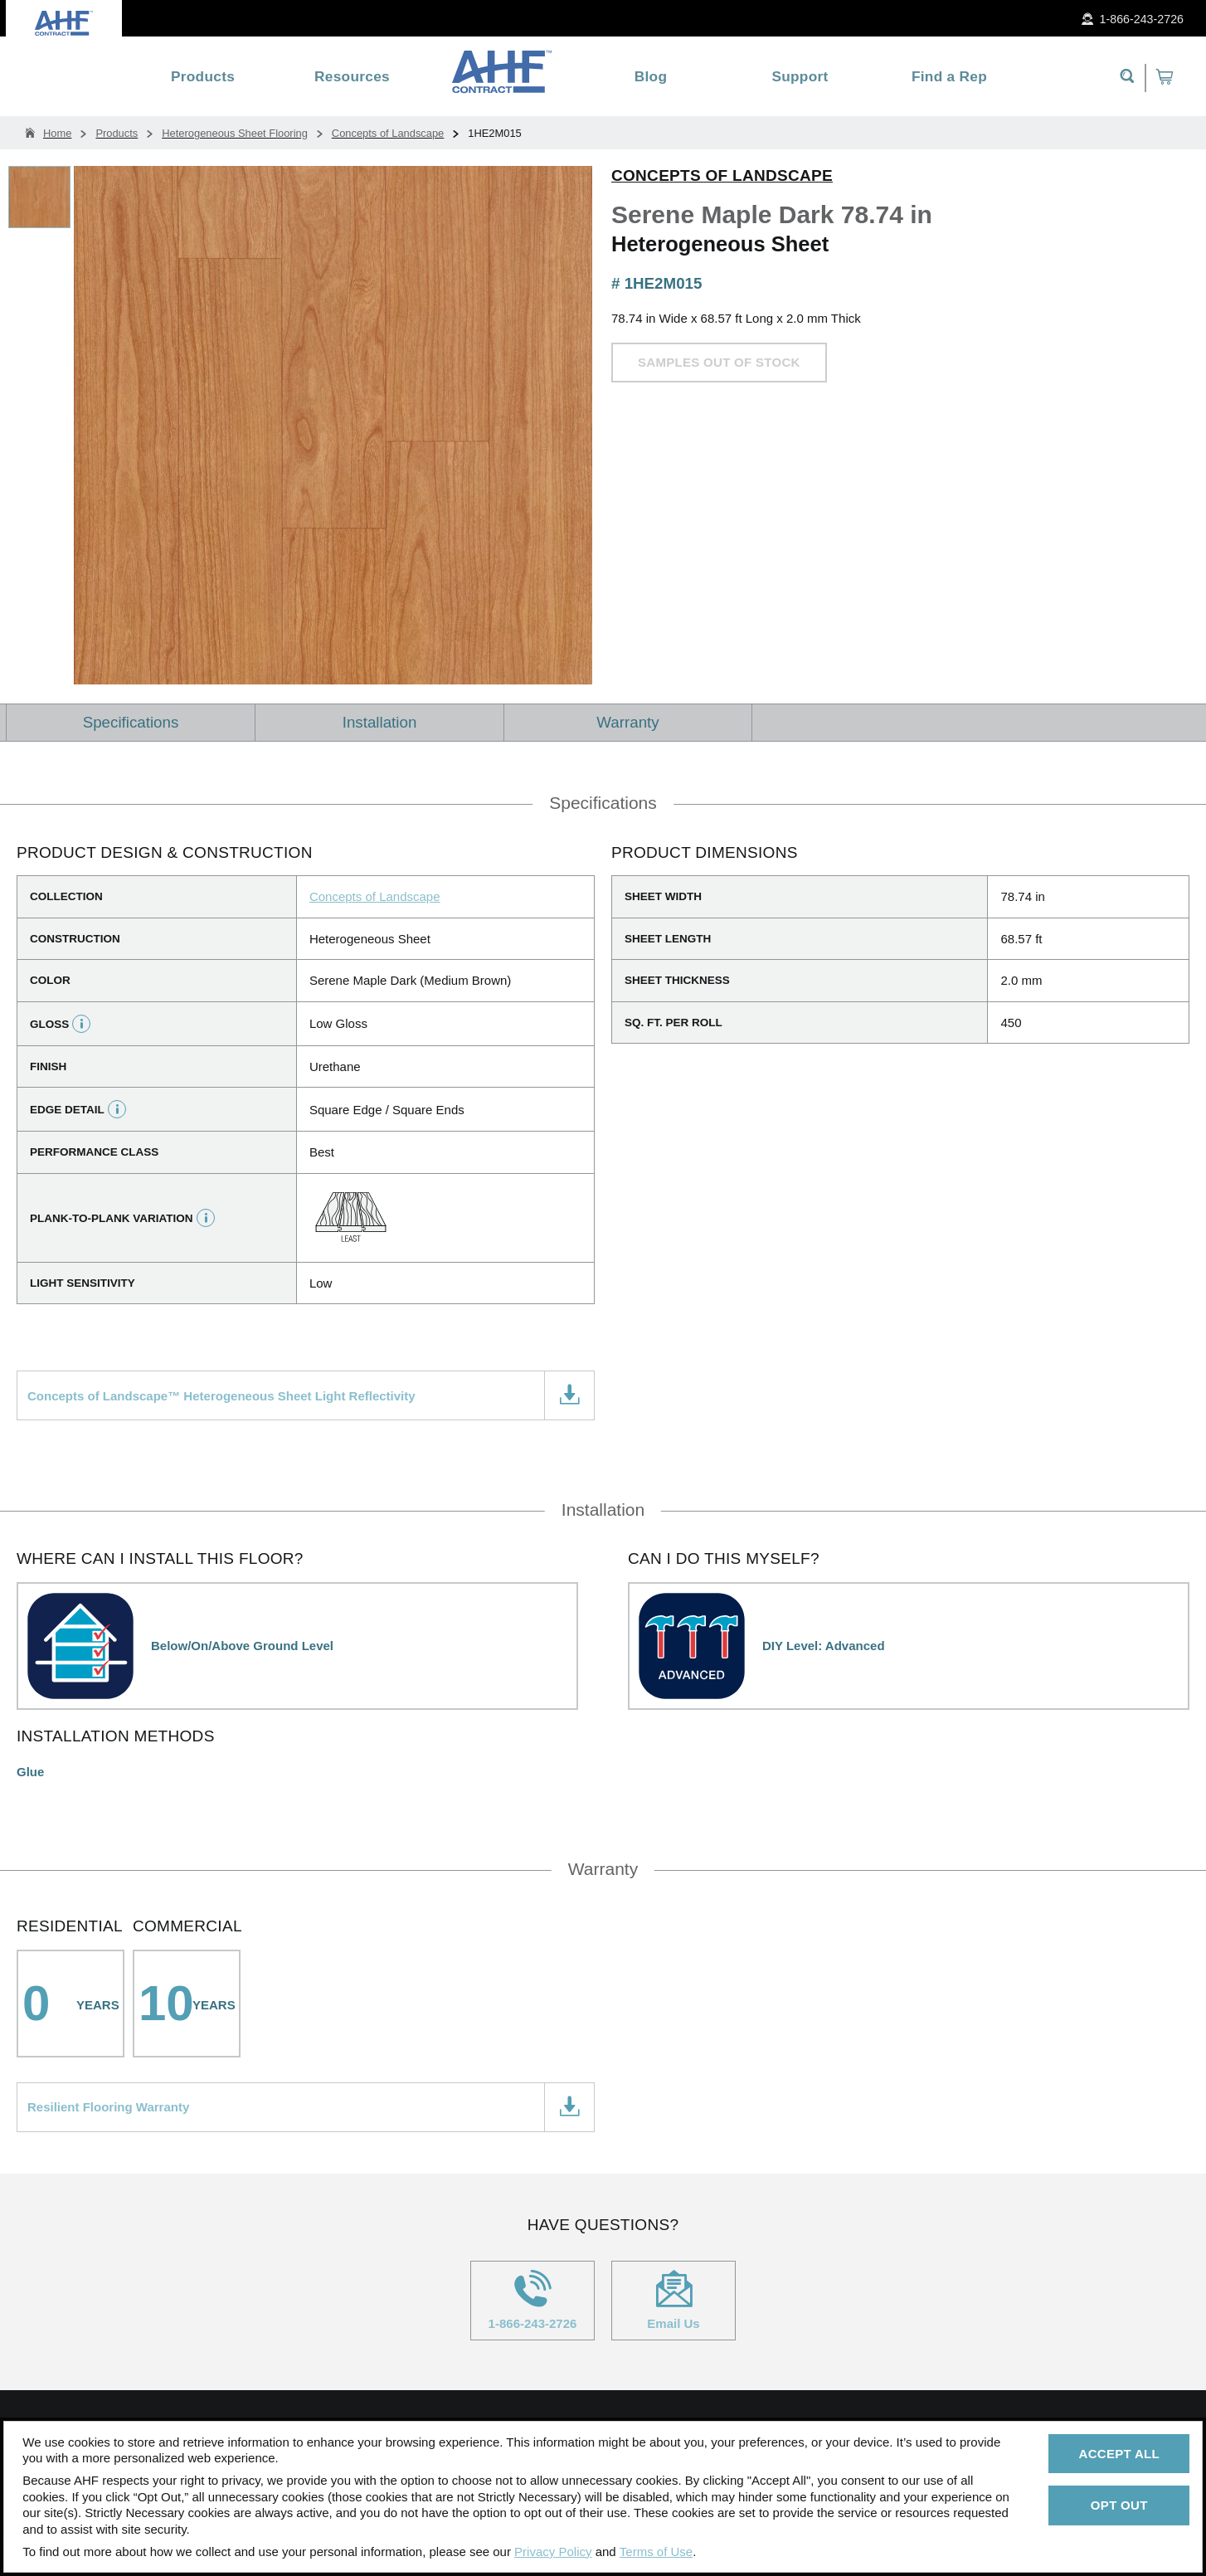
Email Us (673, 2300)
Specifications (131, 722)
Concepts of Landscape (722, 175)
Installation (380, 722)
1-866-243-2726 (532, 2300)
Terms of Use (656, 2551)
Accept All (1119, 2454)
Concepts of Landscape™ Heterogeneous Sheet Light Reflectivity (221, 1396)
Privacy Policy (552, 2551)
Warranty (627, 722)
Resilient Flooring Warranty (108, 2107)
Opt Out (1119, 2505)
